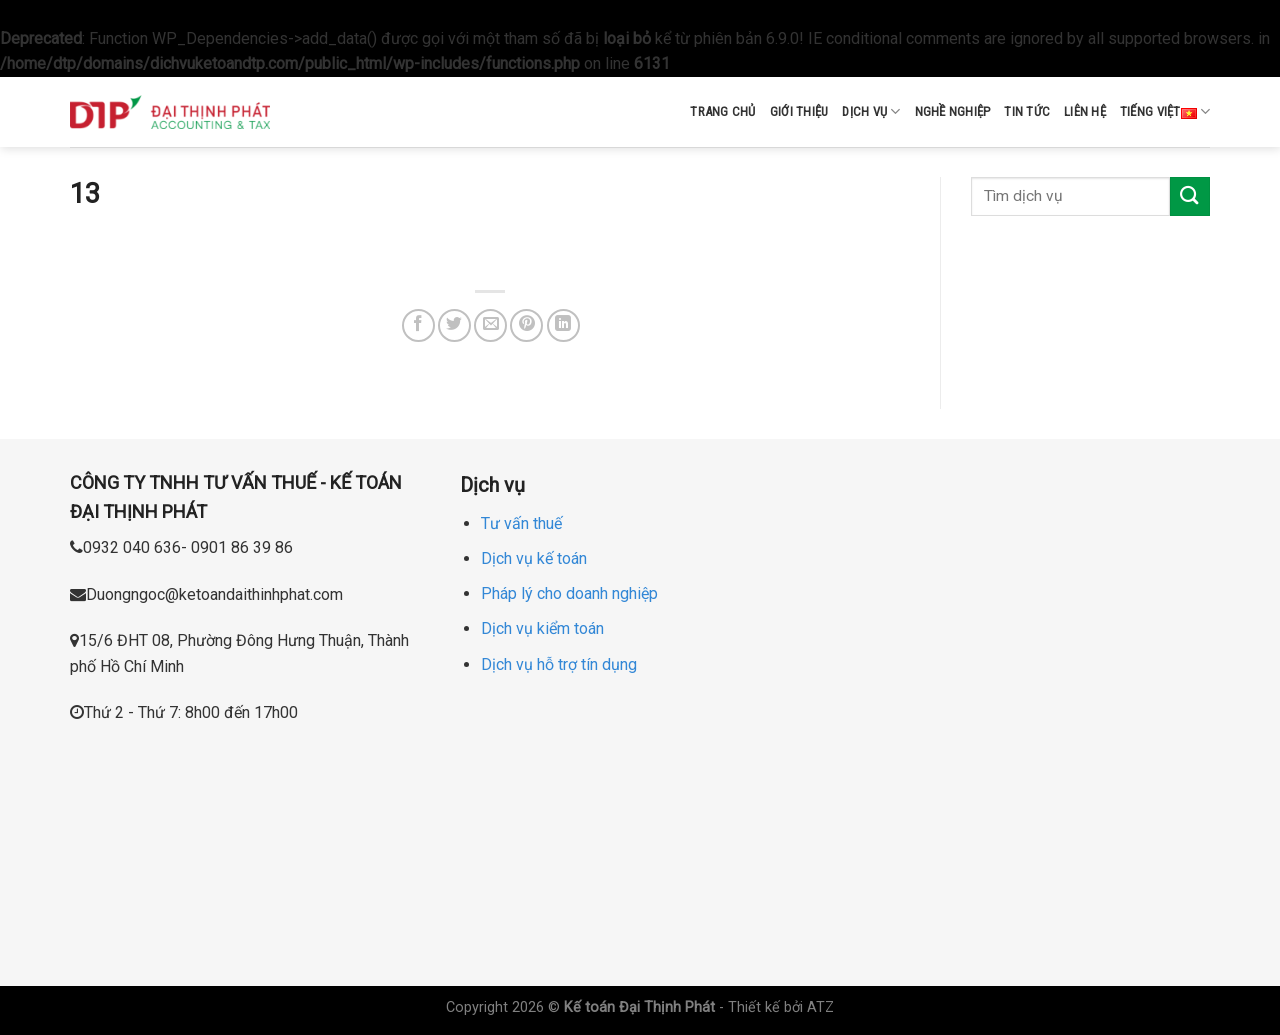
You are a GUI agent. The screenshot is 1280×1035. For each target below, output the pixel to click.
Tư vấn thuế (521, 523)
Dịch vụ (871, 111)
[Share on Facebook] (418, 325)
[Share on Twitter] (454, 325)
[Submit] (1190, 196)
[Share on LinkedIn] (563, 325)
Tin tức (1027, 111)
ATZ (820, 1007)
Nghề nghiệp (953, 111)
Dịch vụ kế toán (534, 558)
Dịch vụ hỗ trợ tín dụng (559, 664)
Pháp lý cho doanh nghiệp (569, 593)
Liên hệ (1085, 111)
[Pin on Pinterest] (526, 325)
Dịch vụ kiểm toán (542, 628)
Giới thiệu (799, 111)
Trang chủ (722, 111)
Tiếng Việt (1165, 112)
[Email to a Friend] (490, 325)
